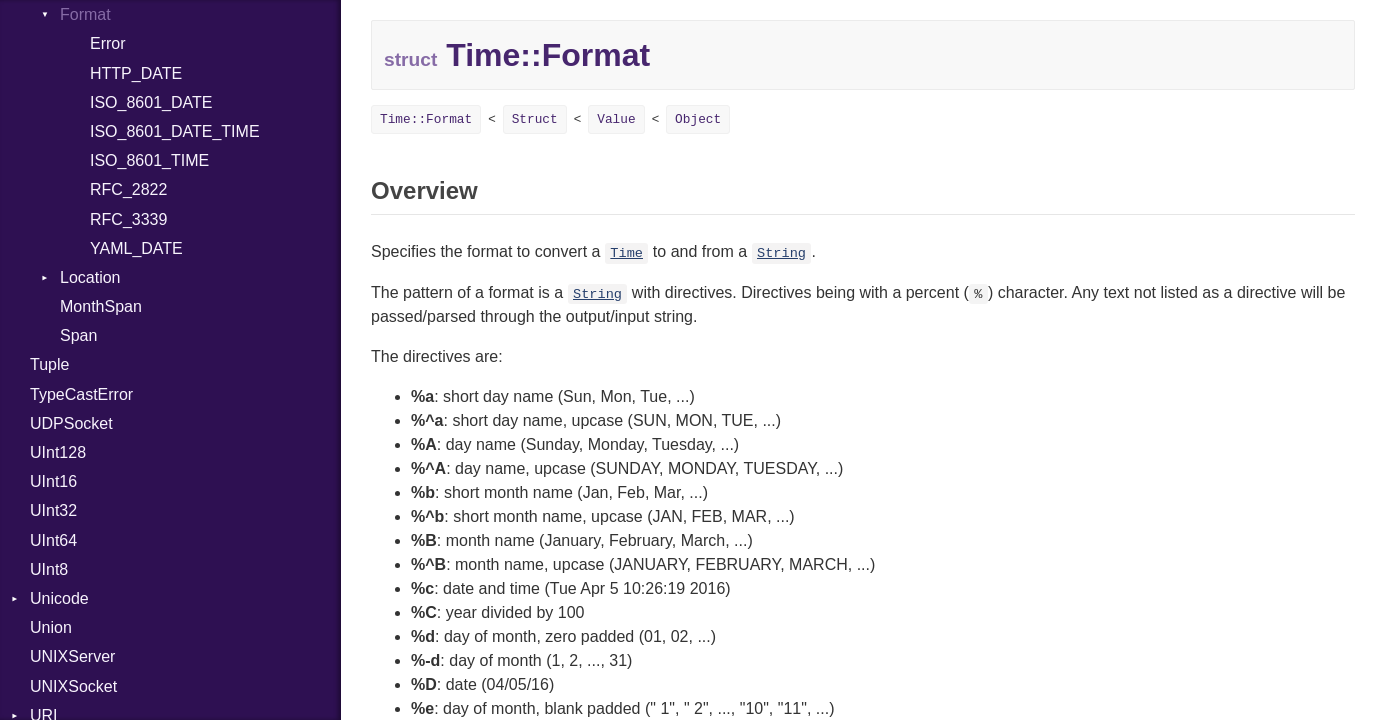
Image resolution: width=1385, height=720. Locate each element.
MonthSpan (101, 306)
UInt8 (49, 569)
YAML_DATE (136, 248)
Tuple (49, 364)
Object (698, 119)
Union (51, 627)
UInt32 (53, 510)
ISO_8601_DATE (151, 102)
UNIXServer (72, 656)
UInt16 (53, 481)
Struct (535, 119)
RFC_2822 (128, 189)
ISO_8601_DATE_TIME (175, 131)
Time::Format (426, 119)
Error (108, 43)
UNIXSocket (73, 686)
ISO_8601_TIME (149, 160)
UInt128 (58, 452)
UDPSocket (71, 423)
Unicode (59, 598)
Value (616, 119)
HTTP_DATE (136, 73)
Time (626, 253)
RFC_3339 (128, 219)
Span (78, 335)
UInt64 (53, 540)
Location (90, 277)
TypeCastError (81, 394)
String (781, 253)
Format (85, 14)
